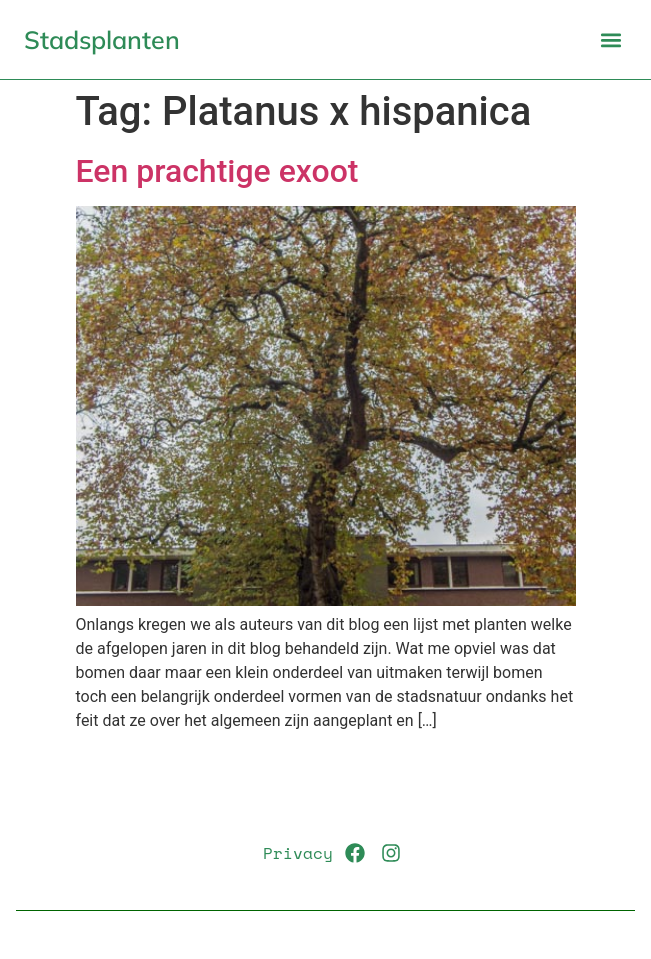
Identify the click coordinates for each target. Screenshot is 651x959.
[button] (610, 39)
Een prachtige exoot (217, 171)
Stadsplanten (102, 39)
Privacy (298, 853)
